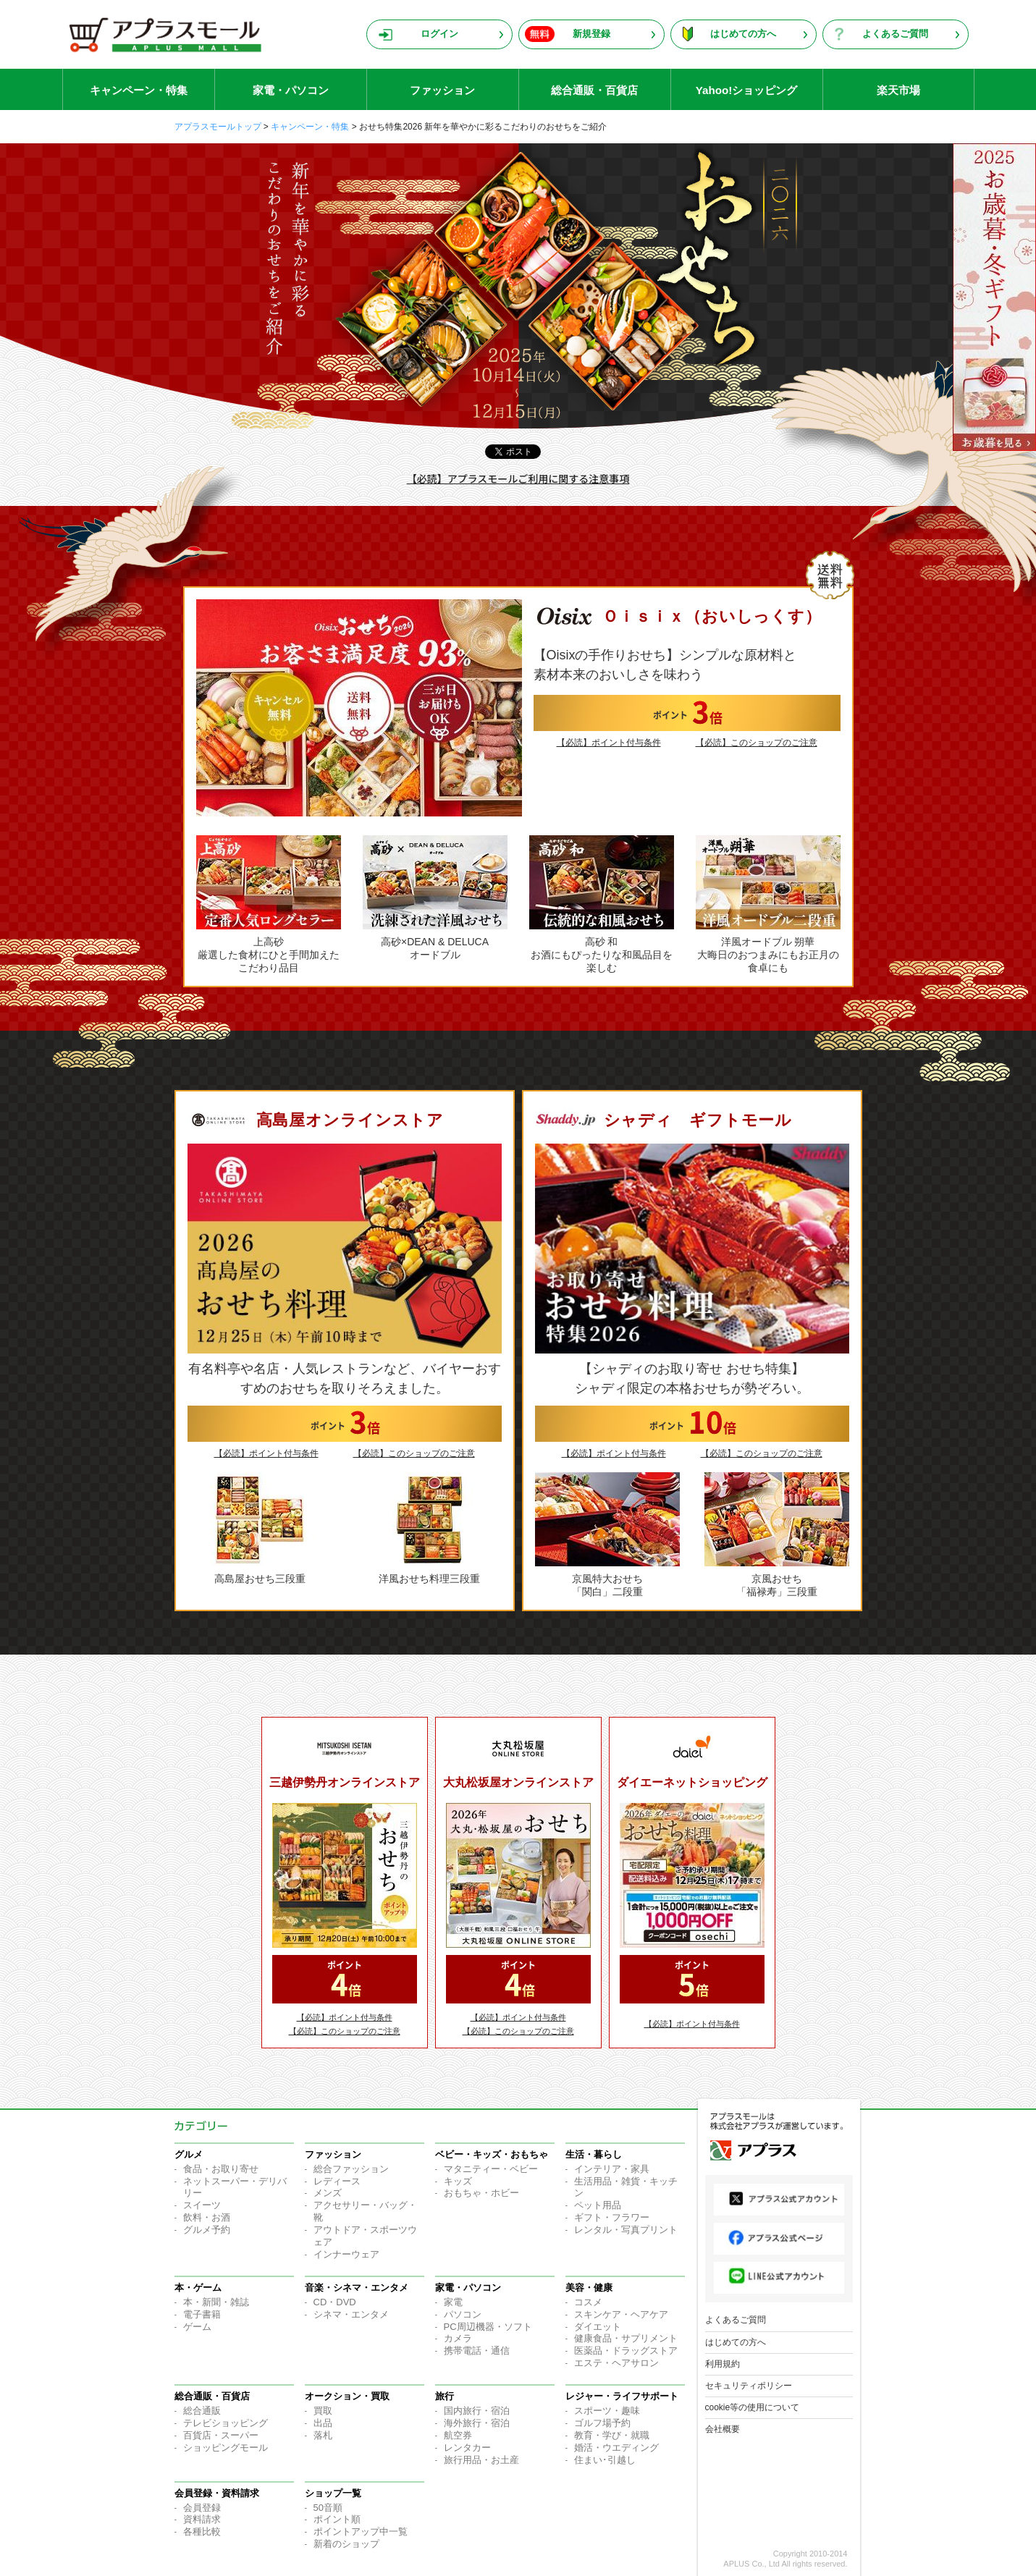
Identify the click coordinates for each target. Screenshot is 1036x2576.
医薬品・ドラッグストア (626, 2350)
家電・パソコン (291, 90)
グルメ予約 (206, 2229)
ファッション (442, 90)
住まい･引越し (605, 2459)
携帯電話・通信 (477, 2350)
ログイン (439, 33)
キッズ (458, 2181)
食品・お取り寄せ (220, 2168)
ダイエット (597, 2326)
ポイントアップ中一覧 (360, 2531)
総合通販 (202, 2410)
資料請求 (202, 2519)
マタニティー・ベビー (491, 2168)
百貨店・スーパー (220, 2435)
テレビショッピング (225, 2422)
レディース (337, 2181)
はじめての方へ (743, 33)
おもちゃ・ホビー (481, 2192)
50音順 (327, 2507)
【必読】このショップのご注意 (756, 743)
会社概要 (722, 2429)
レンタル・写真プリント (626, 2229)
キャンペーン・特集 (139, 90)
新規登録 (591, 33)
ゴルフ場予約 (602, 2422)
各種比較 (202, 2531)
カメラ (458, 2338)
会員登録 (202, 2507)
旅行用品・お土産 (481, 2459)
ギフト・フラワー (611, 2217)
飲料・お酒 (206, 2217)
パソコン (462, 2314)
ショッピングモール (225, 2447)
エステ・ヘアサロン (616, 2362)
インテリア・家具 (611, 2168)
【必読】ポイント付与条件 (609, 743)
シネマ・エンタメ (351, 2314)
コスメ (588, 2302)
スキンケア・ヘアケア (621, 2314)
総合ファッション (351, 2168)
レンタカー (467, 2447)
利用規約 (722, 2364)
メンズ (327, 2192)
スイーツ (202, 2205)
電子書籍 (202, 2314)
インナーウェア (346, 2254)
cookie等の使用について (752, 2407)
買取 (322, 2410)
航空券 (458, 2435)
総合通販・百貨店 (594, 90)
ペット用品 (597, 2205)
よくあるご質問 (895, 33)
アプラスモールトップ (217, 127)
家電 (453, 2302)
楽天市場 (898, 90)
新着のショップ (346, 2543)
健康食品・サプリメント (626, 2338)
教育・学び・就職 (611, 2435)
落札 (322, 2435)
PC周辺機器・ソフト (488, 2326)
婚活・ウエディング (616, 2447)
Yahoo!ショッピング (747, 90)
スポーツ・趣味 (607, 2410)
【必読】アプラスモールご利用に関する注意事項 (518, 478)
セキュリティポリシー (748, 2386)
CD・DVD (334, 2302)
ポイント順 (337, 2519)
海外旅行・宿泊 (477, 2422)
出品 (322, 2422)
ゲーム (197, 2326)
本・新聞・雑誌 (216, 2302)
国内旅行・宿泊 (477, 2410)
